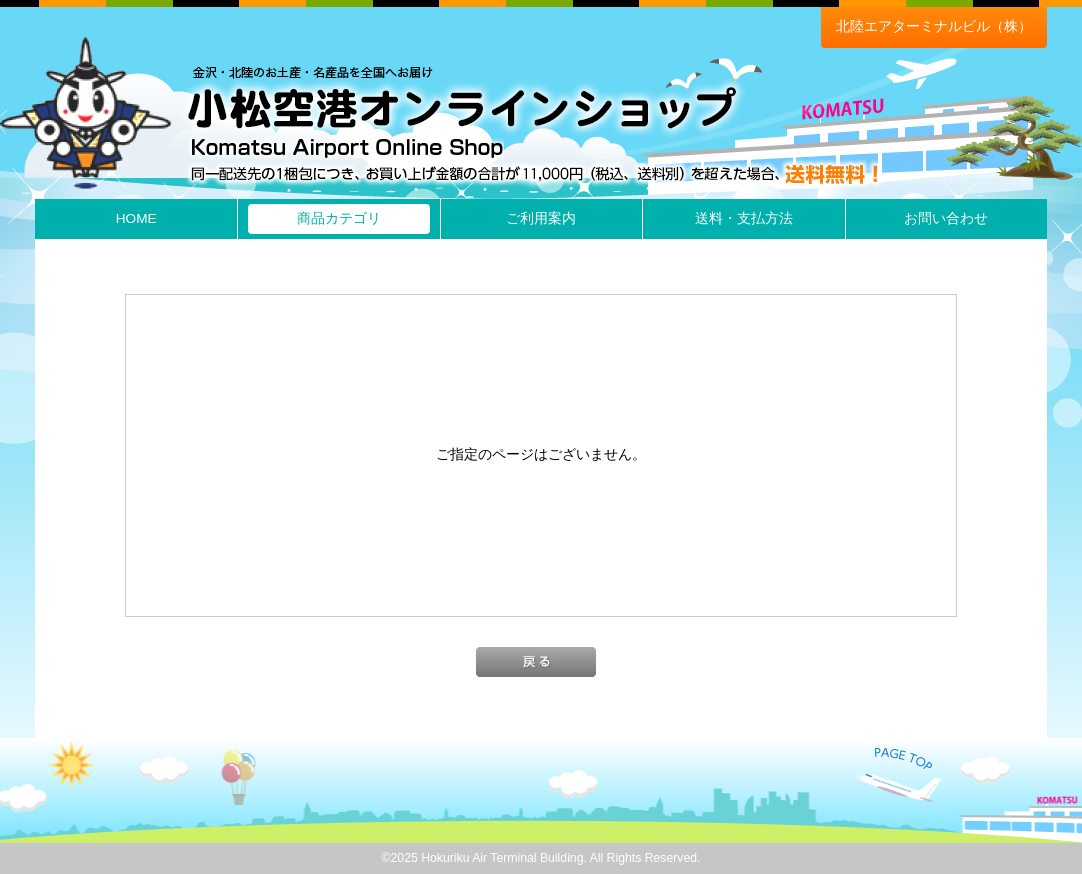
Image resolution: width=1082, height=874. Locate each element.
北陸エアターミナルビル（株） (934, 26)
